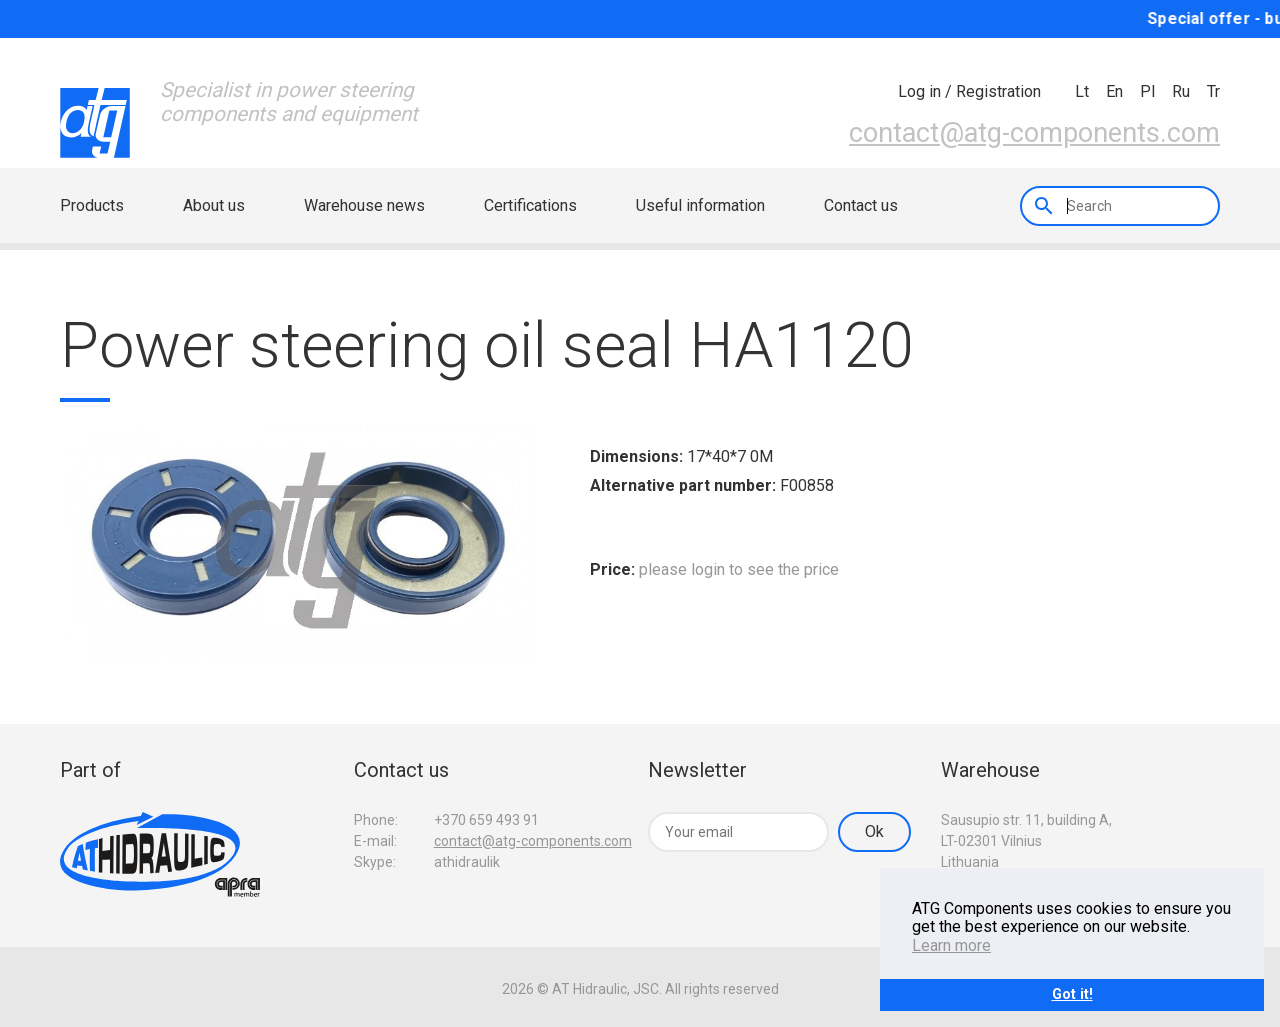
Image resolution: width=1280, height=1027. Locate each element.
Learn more (951, 945)
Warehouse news (364, 205)
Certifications (530, 205)
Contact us (861, 205)
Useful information (700, 205)
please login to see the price (739, 569)
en (1114, 91)
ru (1181, 91)
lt (1082, 91)
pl (1147, 91)
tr (1213, 91)
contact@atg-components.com (1034, 133)
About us (214, 205)
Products (92, 205)
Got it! (1072, 994)
